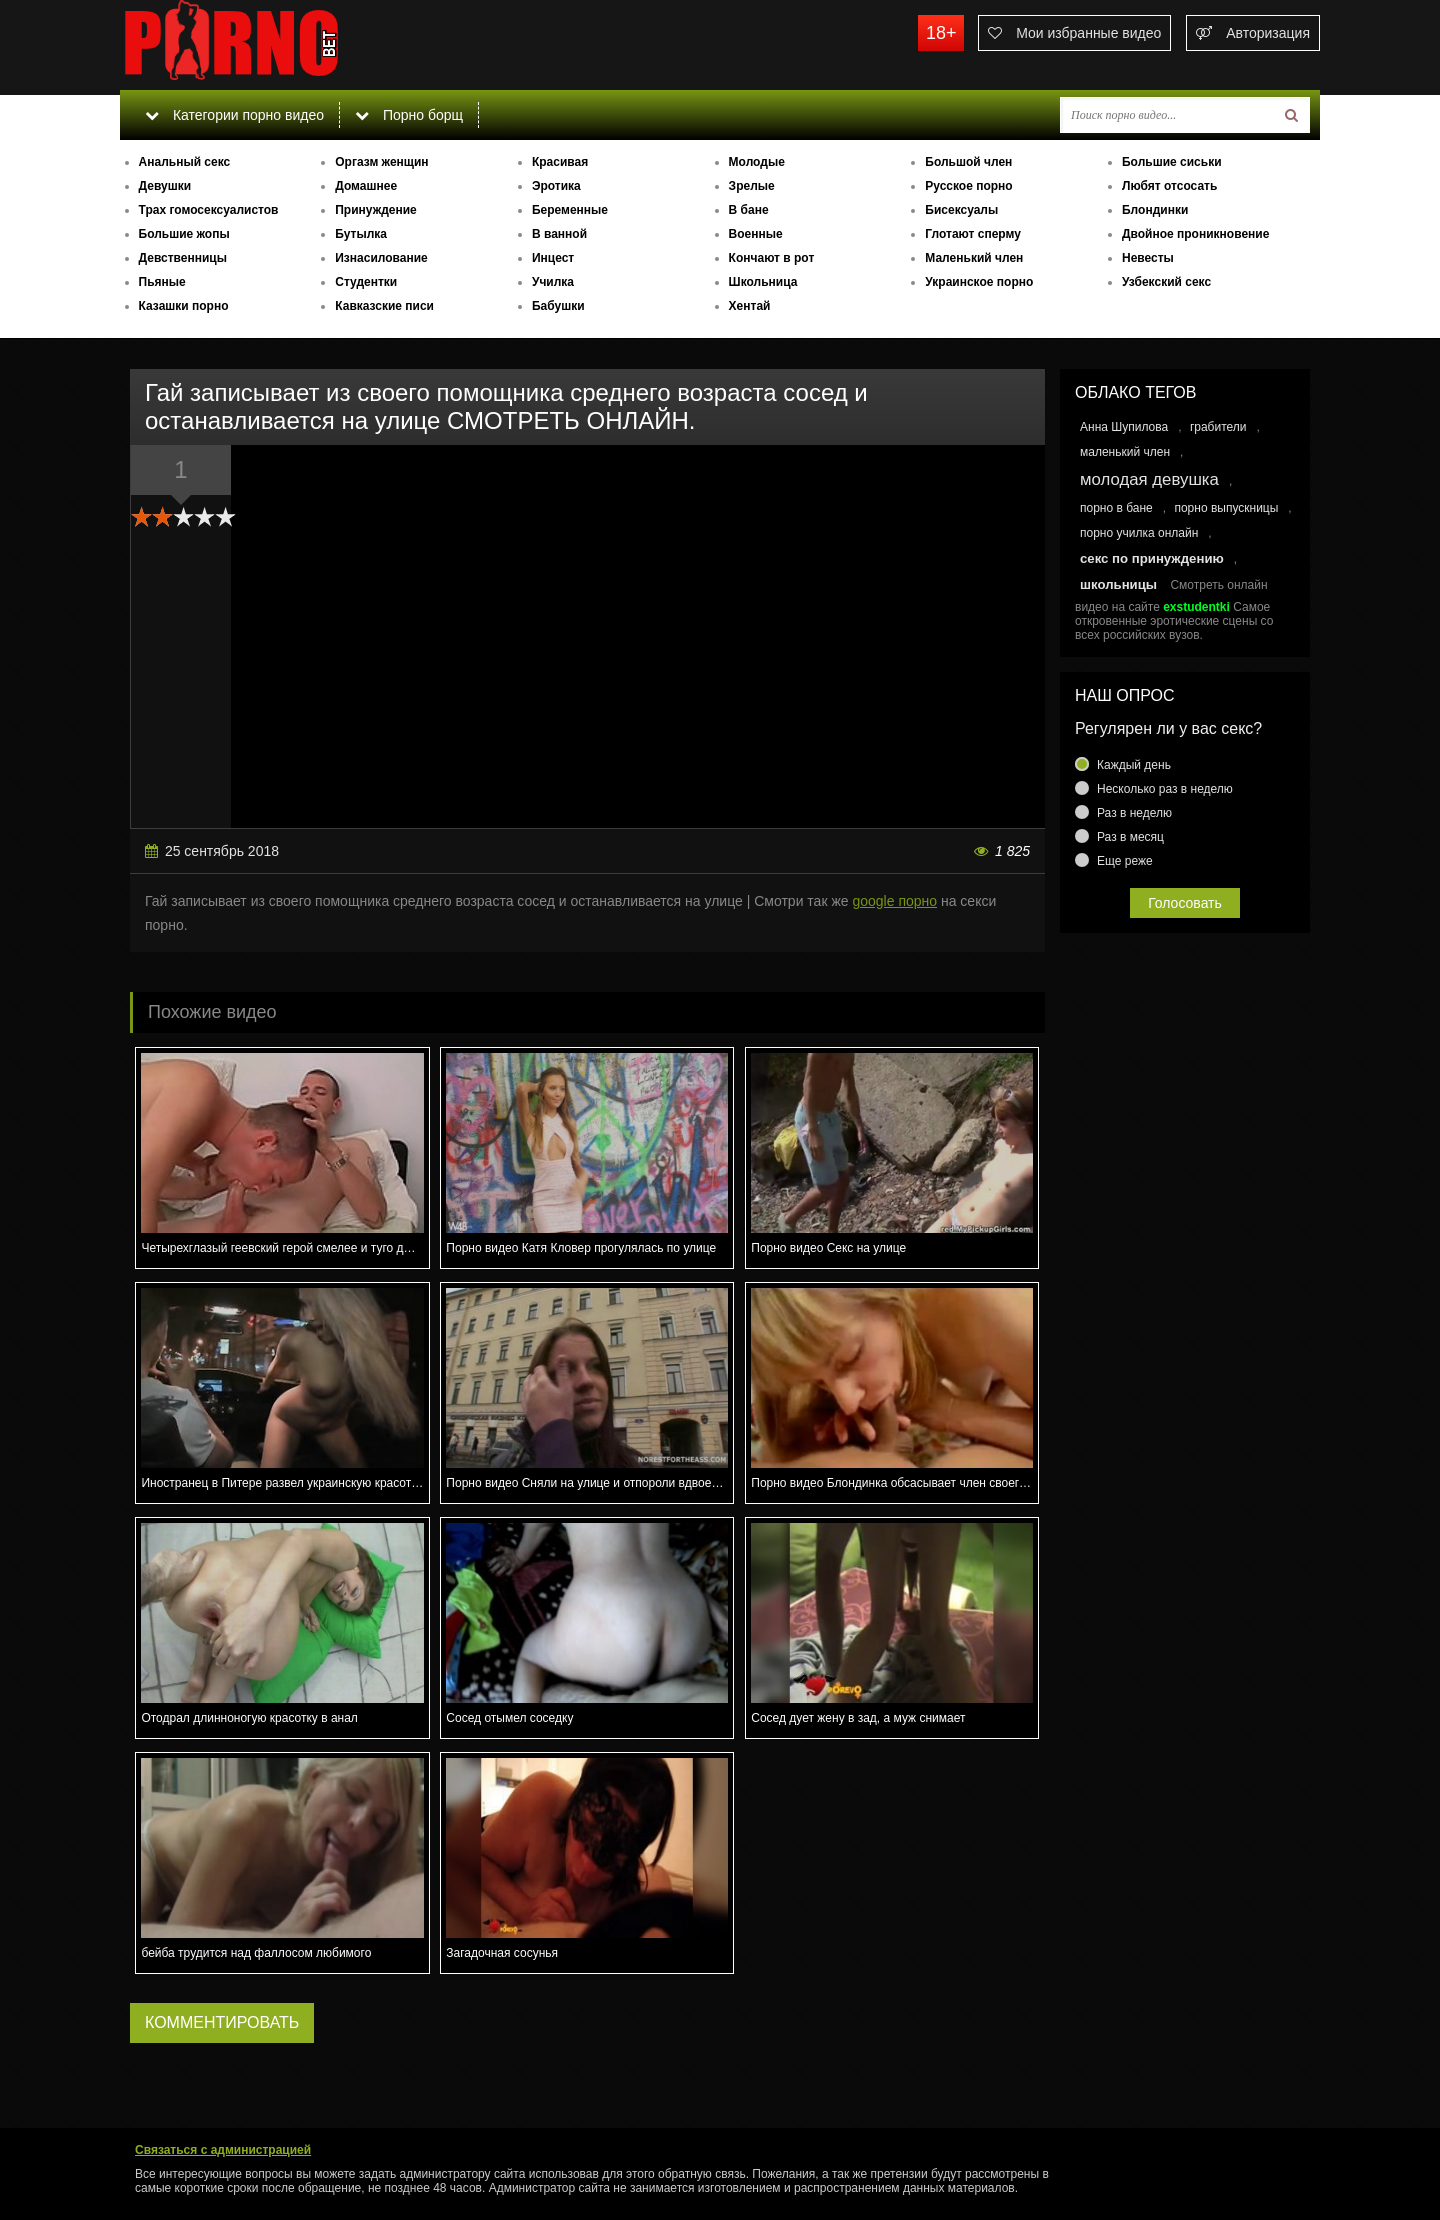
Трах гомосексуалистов (209, 210)
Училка (553, 282)
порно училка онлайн (1139, 533)
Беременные (570, 210)
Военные (756, 234)
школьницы (1118, 584)
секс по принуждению (1152, 558)
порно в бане (1116, 508)
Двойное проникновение (1195, 234)
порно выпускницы (1226, 508)
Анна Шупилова (1124, 427)
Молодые (757, 162)
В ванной (559, 234)
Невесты (1148, 258)
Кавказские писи (384, 306)
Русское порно (968, 186)
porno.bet (270, 45)
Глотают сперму (973, 234)
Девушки (165, 186)
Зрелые (752, 186)
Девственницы (183, 258)
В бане (749, 210)
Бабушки (558, 306)
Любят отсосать (1169, 186)
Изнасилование (381, 258)
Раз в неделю (1134, 813)
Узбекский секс (1166, 282)
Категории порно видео (234, 115)
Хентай (750, 306)
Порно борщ (409, 115)
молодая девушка (1149, 479)
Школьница (763, 282)
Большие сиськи (1172, 162)
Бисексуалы (961, 210)
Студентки (366, 282)
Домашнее (366, 186)
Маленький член (974, 258)
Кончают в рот (772, 258)
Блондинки (1155, 210)
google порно (894, 901)
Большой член (968, 162)
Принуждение (376, 210)
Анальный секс (185, 162)
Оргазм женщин (381, 162)
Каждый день (1134, 765)
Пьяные (162, 282)
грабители (1218, 427)
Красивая (560, 162)
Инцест (553, 258)
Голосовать (1185, 903)
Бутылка (361, 234)
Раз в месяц (1130, 837)
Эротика (556, 186)
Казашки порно (184, 306)
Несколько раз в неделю (1165, 789)
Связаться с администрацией (223, 2150)
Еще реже (1125, 861)
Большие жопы (184, 234)
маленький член (1125, 452)
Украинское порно (979, 282)
